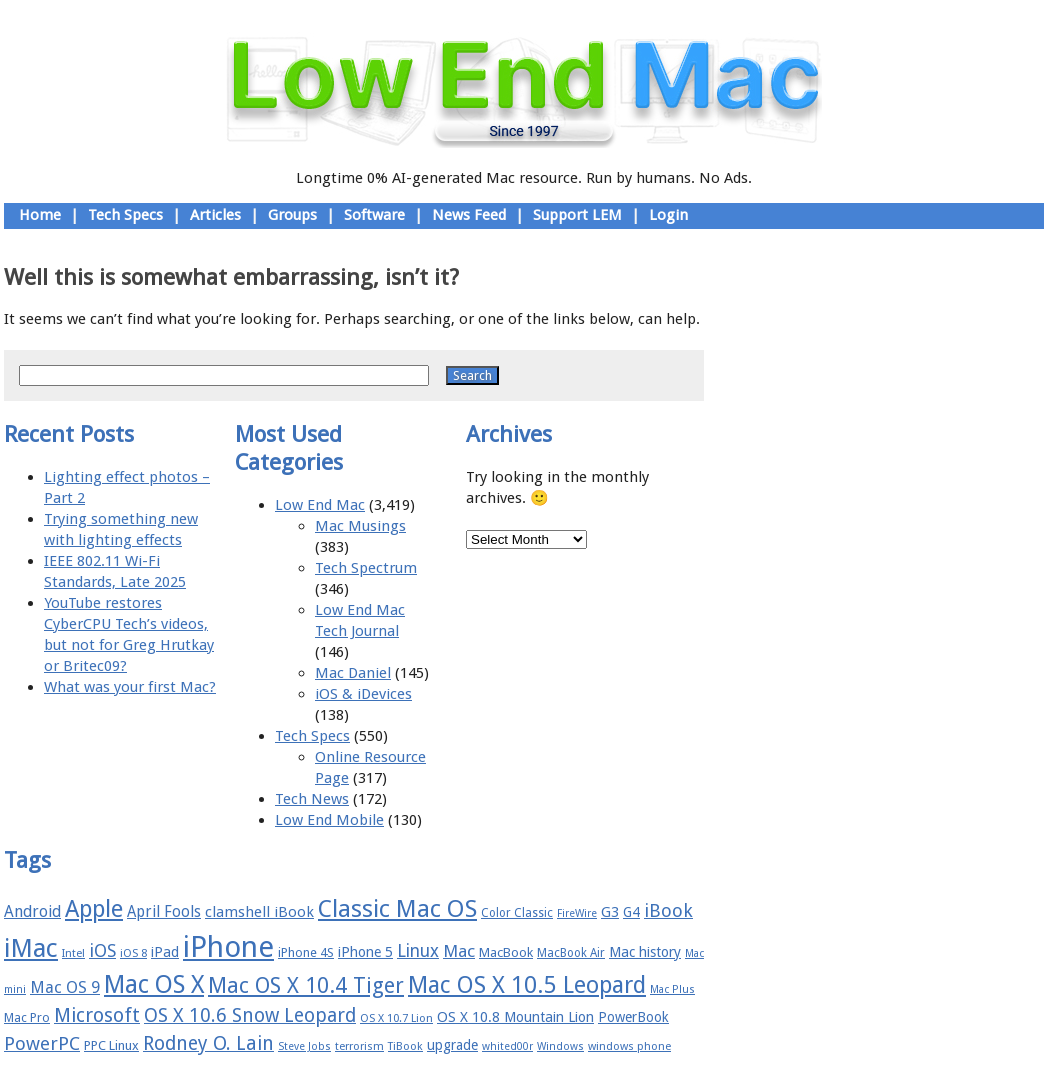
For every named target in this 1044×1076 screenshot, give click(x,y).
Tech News (312, 799)
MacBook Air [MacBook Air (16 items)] (571, 953)
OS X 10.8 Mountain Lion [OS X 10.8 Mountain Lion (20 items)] (515, 1017)
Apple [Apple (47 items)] (94, 909)
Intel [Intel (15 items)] (73, 953)
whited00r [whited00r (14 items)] (507, 1046)
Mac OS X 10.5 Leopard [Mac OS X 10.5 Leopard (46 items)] (527, 985)
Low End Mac (320, 505)
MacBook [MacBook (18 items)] (506, 952)
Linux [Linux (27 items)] (418, 951)
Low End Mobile (329, 820)
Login (668, 215)
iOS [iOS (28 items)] (102, 950)
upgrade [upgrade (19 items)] (452, 1045)
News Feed (469, 215)
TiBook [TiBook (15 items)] (405, 1046)
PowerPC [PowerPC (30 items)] (42, 1043)
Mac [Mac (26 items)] (459, 951)
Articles (215, 215)
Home (40, 215)
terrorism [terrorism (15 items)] (359, 1046)
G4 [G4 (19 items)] (631, 912)
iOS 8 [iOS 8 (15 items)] (133, 953)
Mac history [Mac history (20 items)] (645, 952)
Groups (292, 215)
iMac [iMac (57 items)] (31, 948)
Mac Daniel (353, 673)
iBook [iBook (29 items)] (668, 910)
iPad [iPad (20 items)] (165, 952)
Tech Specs (125, 215)
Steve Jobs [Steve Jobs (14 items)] (304, 1046)
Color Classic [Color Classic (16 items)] (517, 913)
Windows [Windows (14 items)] (560, 1046)
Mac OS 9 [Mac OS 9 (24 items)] (65, 987)
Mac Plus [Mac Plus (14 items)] (672, 989)
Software (374, 215)
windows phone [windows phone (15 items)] (629, 1046)
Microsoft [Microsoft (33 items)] (97, 1015)
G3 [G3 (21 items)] (610, 912)
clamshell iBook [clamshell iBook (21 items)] (259, 912)
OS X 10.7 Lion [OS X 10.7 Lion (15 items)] (396, 1018)
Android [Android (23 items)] (32, 911)
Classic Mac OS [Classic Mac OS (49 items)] (397, 909)
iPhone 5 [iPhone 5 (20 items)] (365, 952)
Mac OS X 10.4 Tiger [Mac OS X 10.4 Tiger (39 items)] (306, 985)
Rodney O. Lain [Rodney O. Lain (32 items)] (208, 1043)
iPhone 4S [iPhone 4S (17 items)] (306, 952)
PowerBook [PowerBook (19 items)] (633, 1017)
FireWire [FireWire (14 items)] (577, 913)
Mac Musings (360, 526)
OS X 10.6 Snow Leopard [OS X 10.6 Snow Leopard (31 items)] (250, 1015)
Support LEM (577, 215)
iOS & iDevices (363, 694)
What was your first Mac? (130, 687)
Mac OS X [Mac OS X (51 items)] (154, 984)
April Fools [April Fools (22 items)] (164, 912)
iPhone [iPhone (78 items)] (228, 947)
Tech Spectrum (366, 568)
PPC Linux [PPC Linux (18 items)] (111, 1045)
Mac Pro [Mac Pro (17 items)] (27, 1017)
